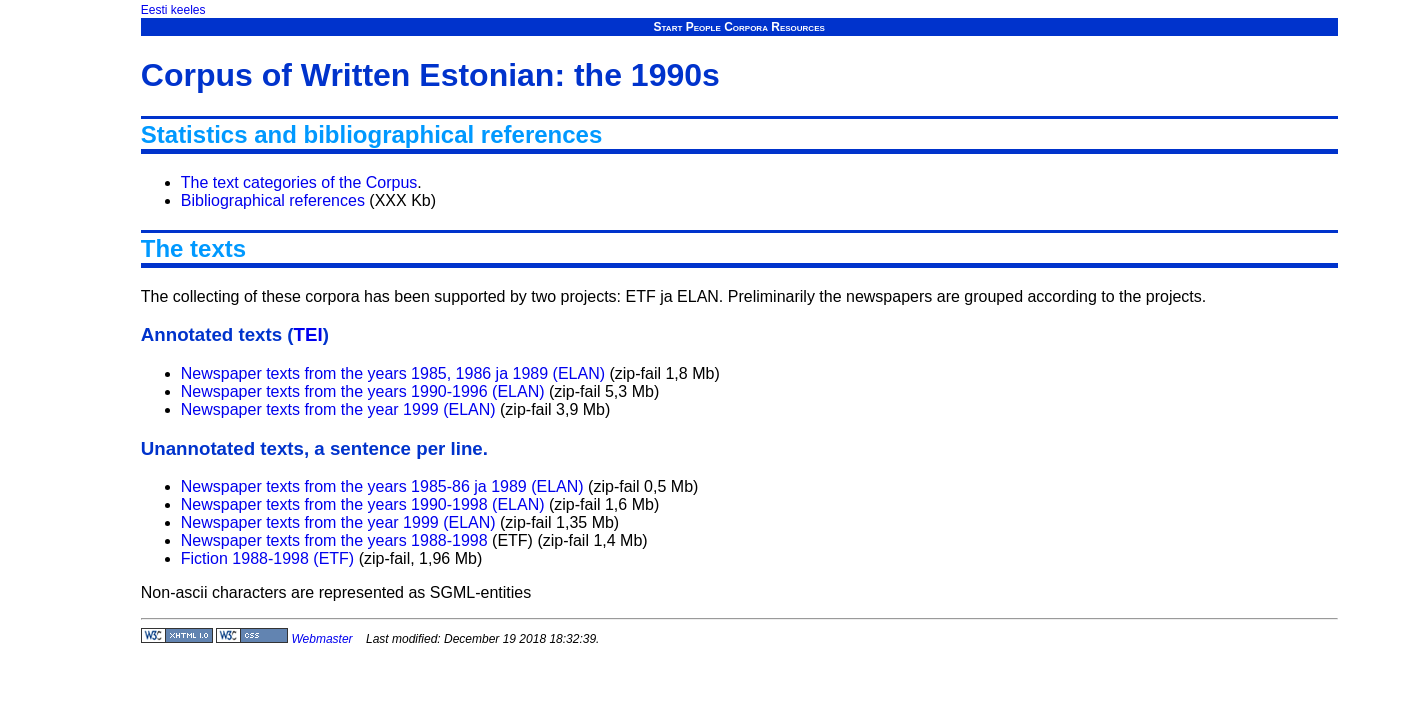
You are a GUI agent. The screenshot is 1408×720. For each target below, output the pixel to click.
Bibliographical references (273, 200)
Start (668, 27)
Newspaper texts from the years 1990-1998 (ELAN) (363, 504)
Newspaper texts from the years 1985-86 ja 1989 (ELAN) (382, 486)
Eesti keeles (173, 10)
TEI (308, 334)
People (703, 27)
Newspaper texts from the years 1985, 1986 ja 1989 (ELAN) (393, 373)
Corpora (746, 27)
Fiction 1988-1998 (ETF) (267, 558)
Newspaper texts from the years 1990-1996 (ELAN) (363, 391)
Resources (798, 27)
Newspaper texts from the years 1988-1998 (334, 540)
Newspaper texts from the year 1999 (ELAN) (338, 409)
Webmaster (321, 639)
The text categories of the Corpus (299, 182)
